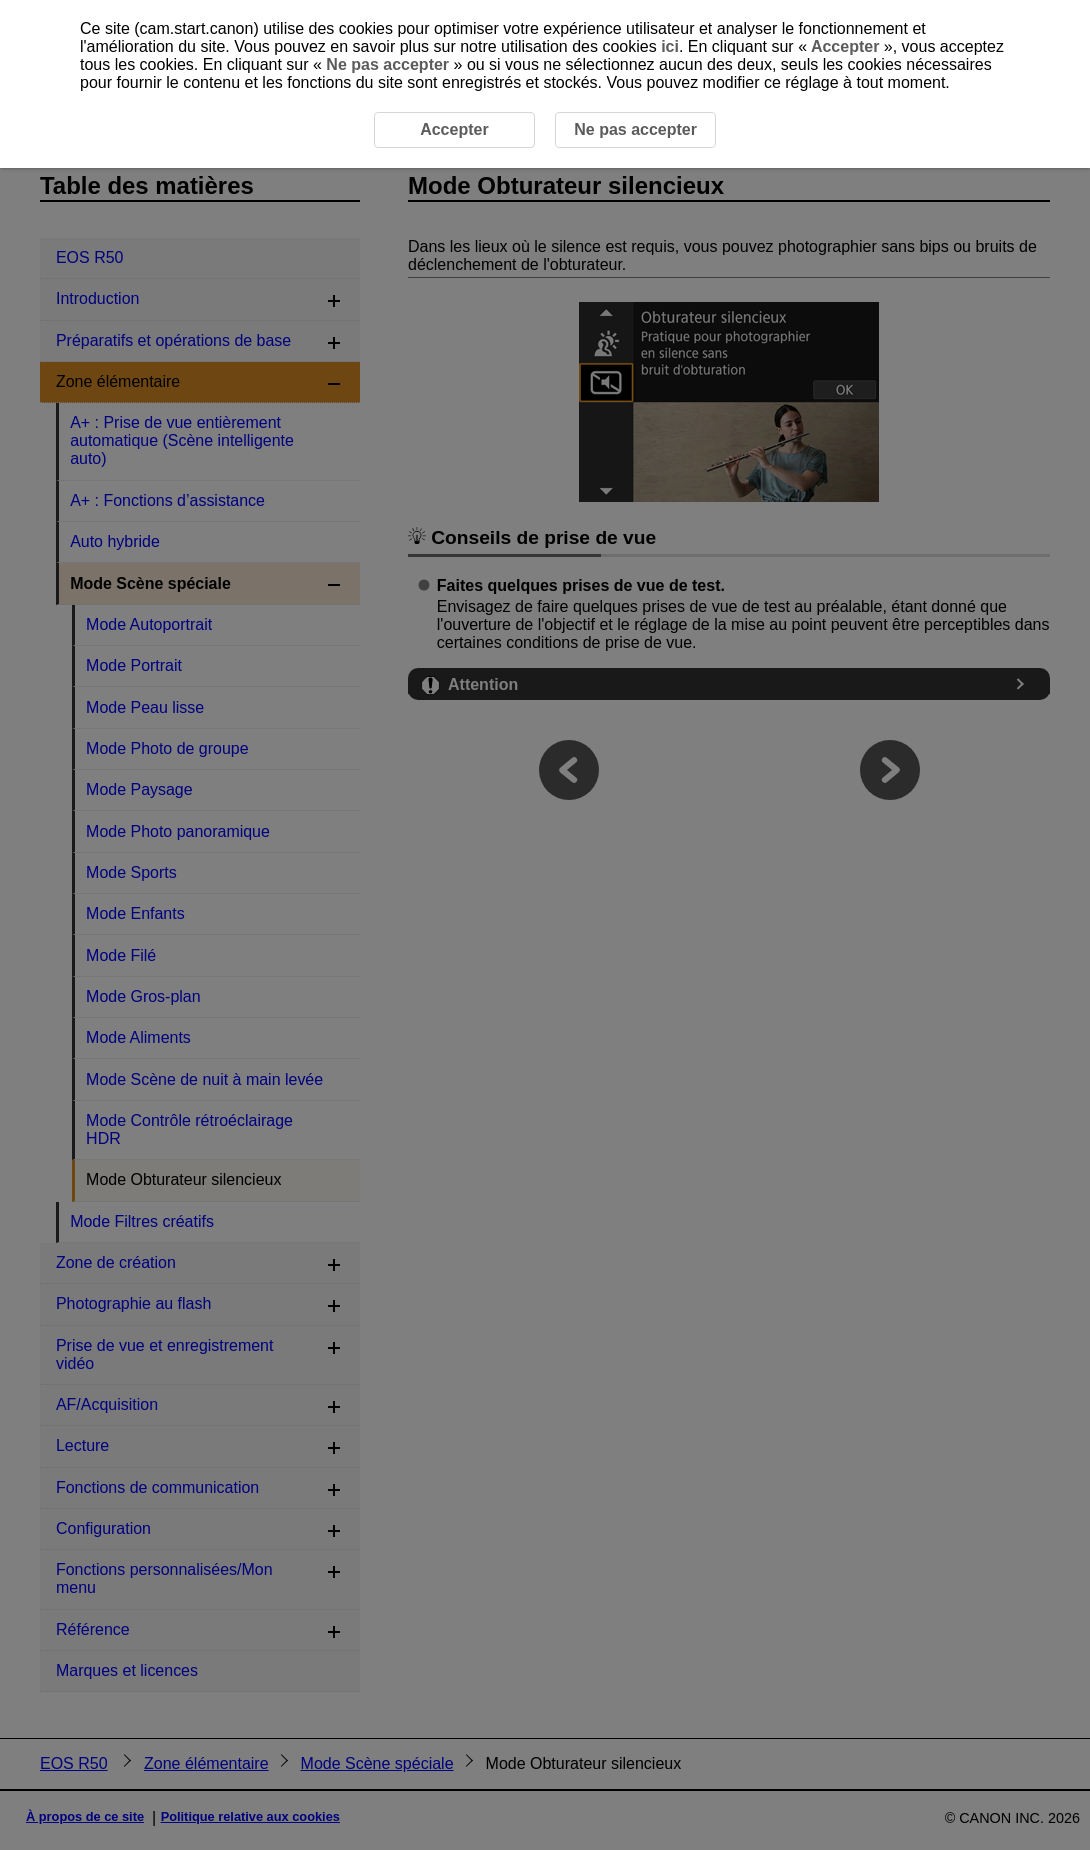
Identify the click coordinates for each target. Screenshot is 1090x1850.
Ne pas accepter (388, 64)
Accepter (845, 46)
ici (670, 46)
